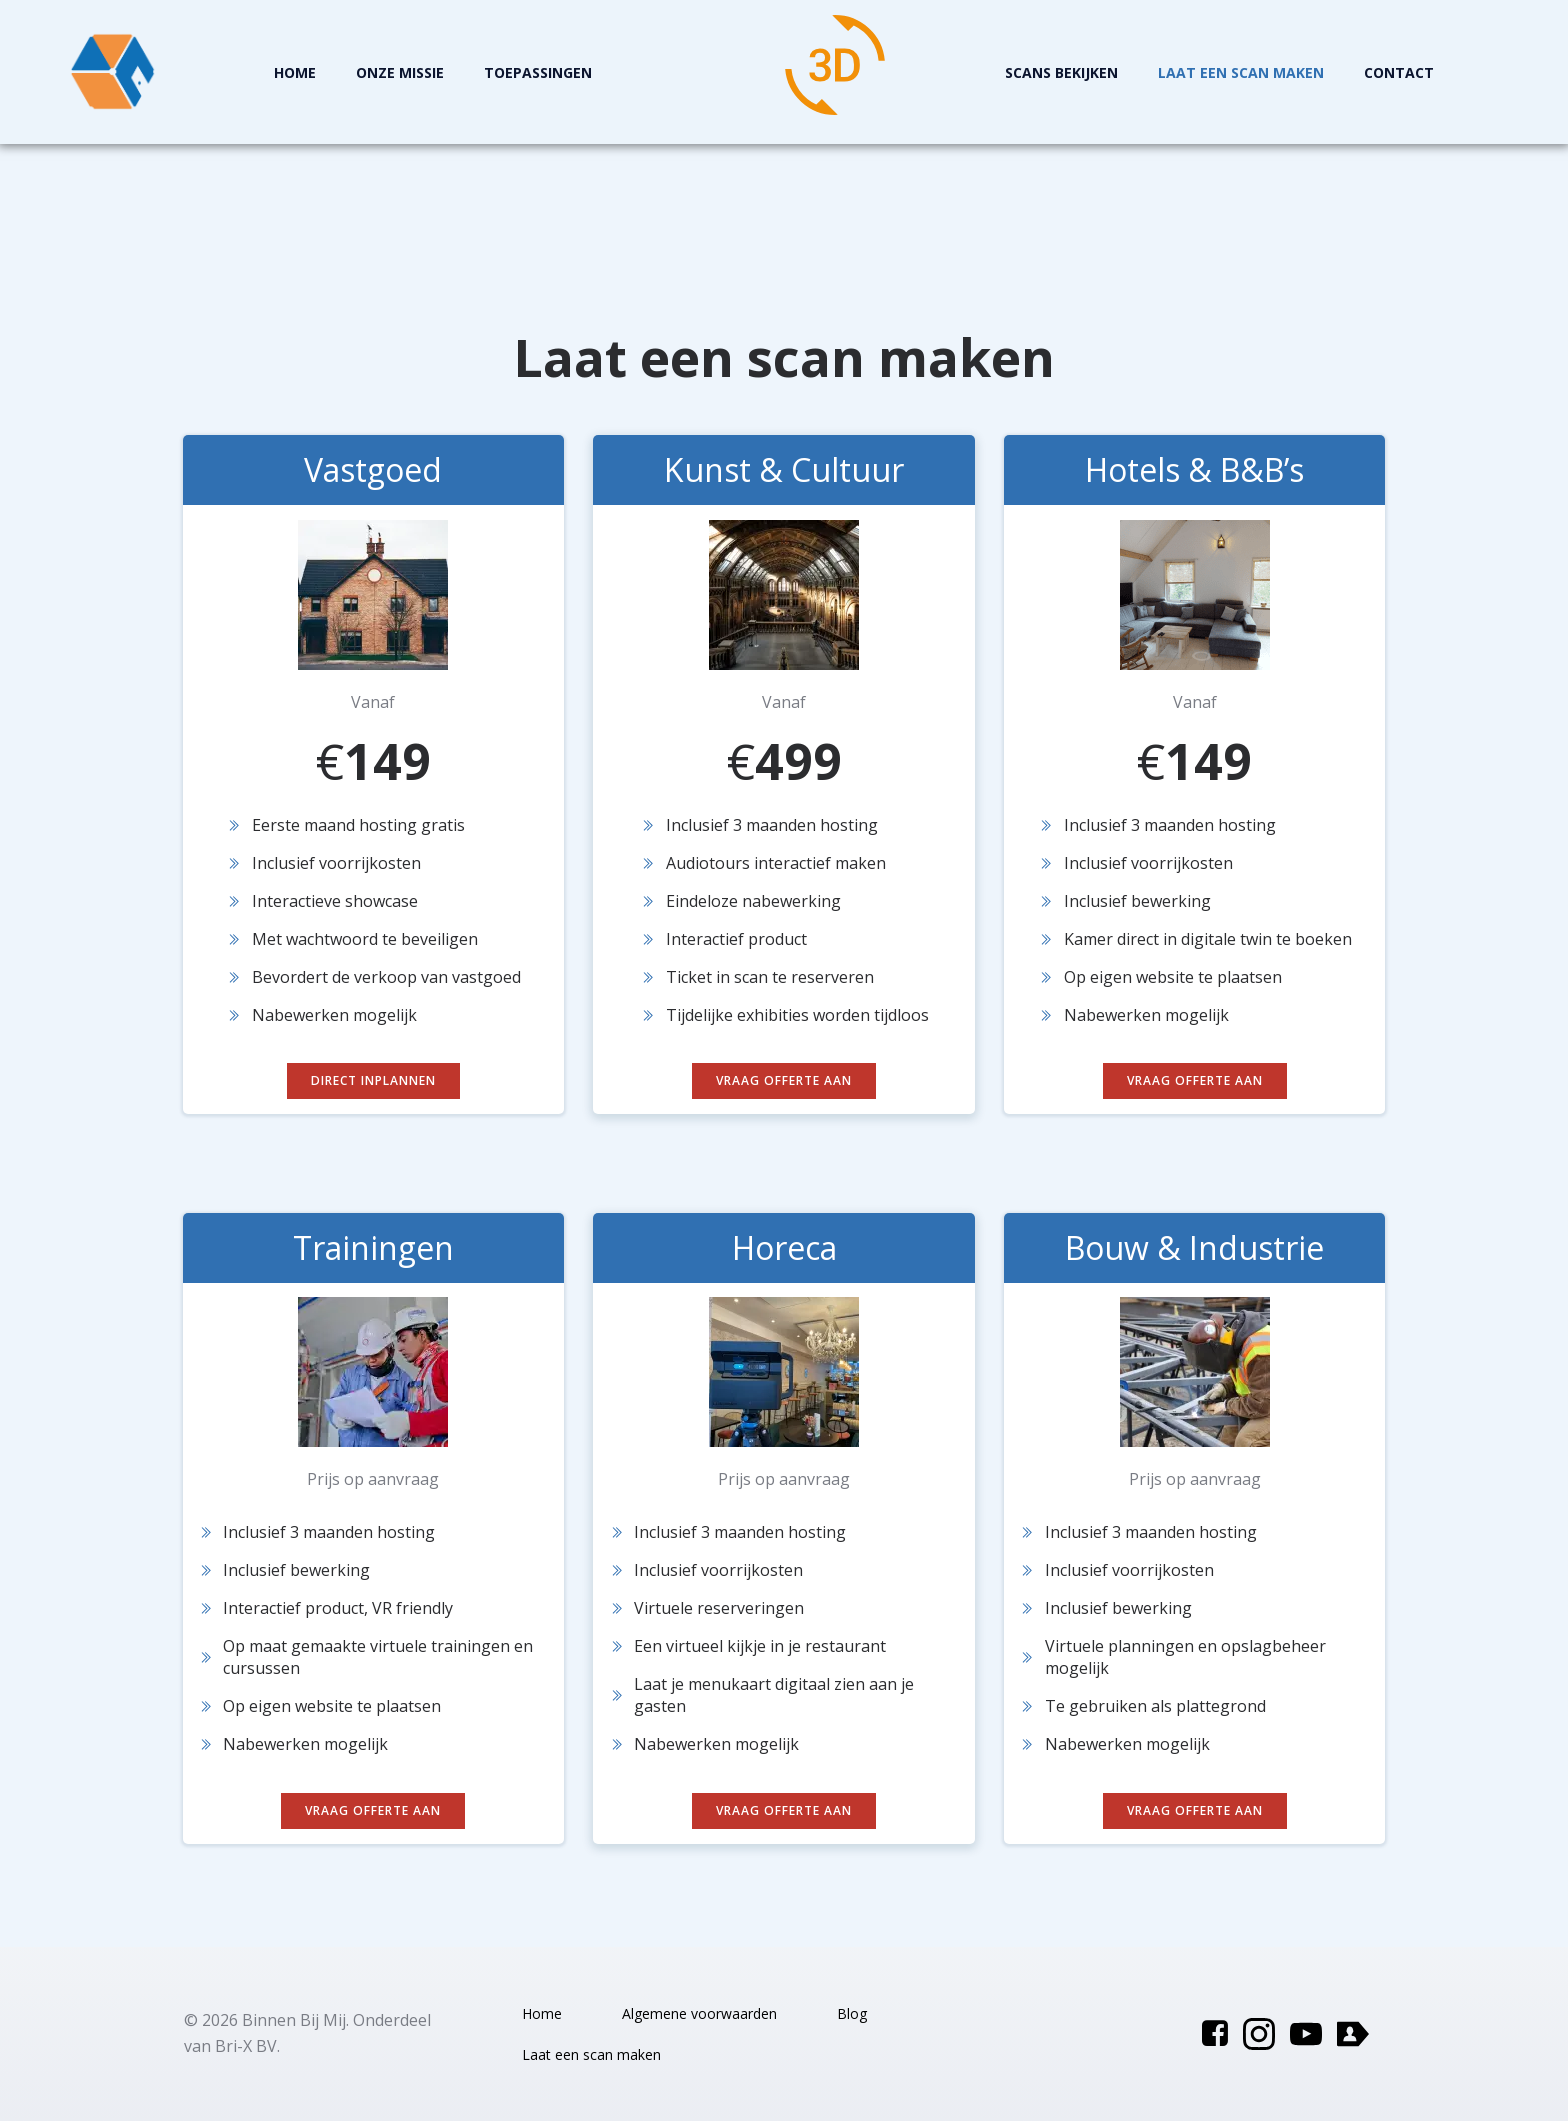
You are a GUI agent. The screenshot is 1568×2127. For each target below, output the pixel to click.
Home (296, 72)
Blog (852, 2019)
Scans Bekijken (1061, 72)
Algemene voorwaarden (699, 2019)
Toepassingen (539, 72)
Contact (1399, 72)
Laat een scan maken (1241, 72)
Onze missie (401, 72)
